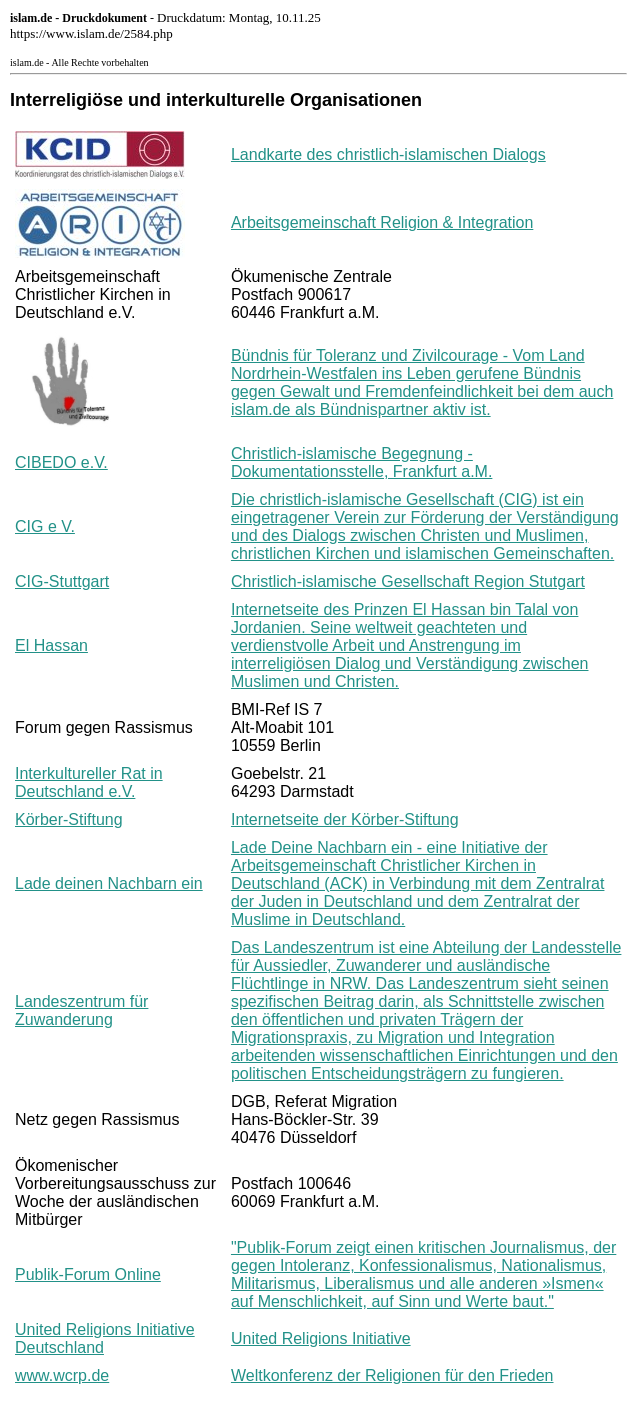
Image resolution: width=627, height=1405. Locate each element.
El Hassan (51, 645)
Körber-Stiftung (69, 819)
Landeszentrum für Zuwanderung (81, 1010)
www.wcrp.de (62, 1375)
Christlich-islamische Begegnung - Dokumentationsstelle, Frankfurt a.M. (361, 462)
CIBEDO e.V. (61, 462)
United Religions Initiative (321, 1338)
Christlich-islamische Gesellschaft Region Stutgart (408, 581)
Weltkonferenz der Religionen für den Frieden (392, 1375)
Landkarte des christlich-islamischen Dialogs (388, 154)
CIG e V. (45, 526)
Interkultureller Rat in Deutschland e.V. (89, 782)
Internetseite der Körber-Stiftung (345, 819)
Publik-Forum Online (88, 1274)
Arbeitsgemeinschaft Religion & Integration (382, 222)
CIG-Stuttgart (62, 581)
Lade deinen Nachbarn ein (109, 883)
